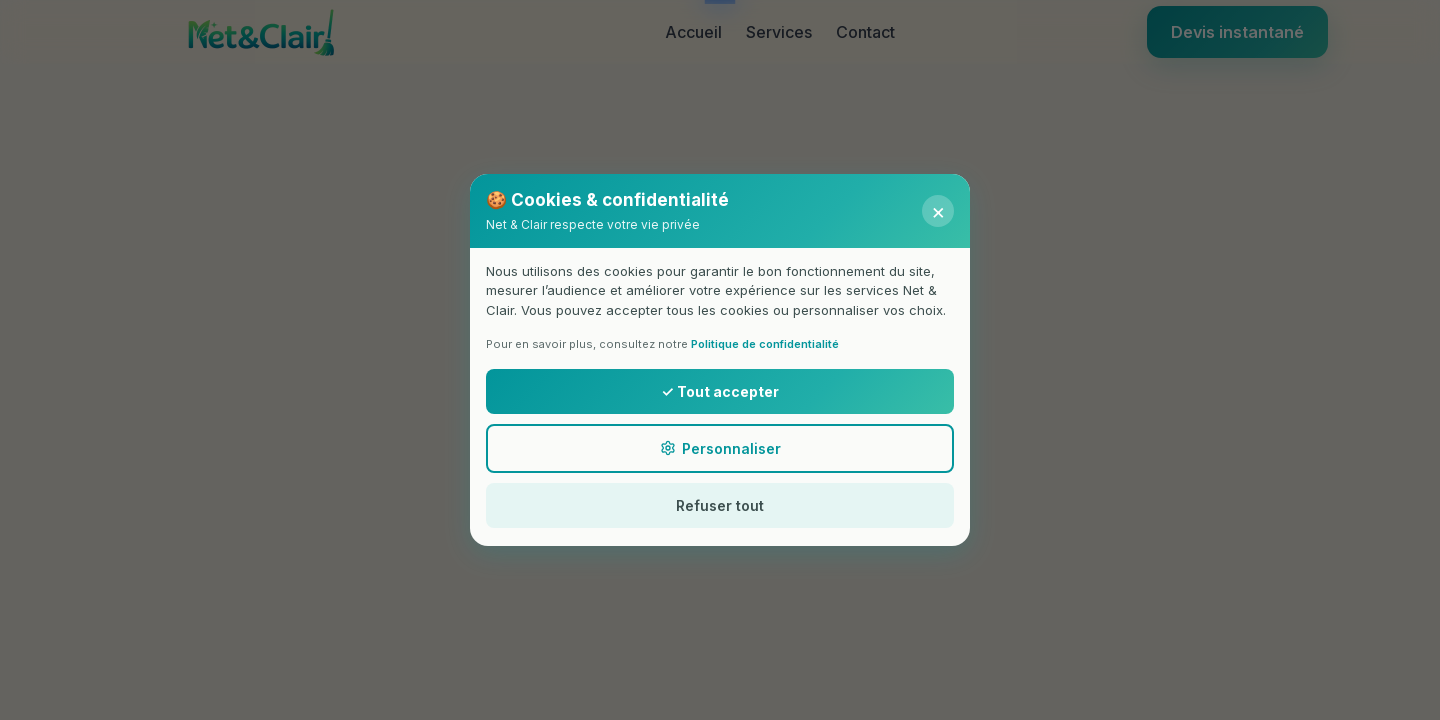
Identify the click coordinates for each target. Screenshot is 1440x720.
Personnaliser (720, 448)
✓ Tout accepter (719, 391)
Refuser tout (720, 505)
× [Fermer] (938, 211)
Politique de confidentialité (765, 344)
